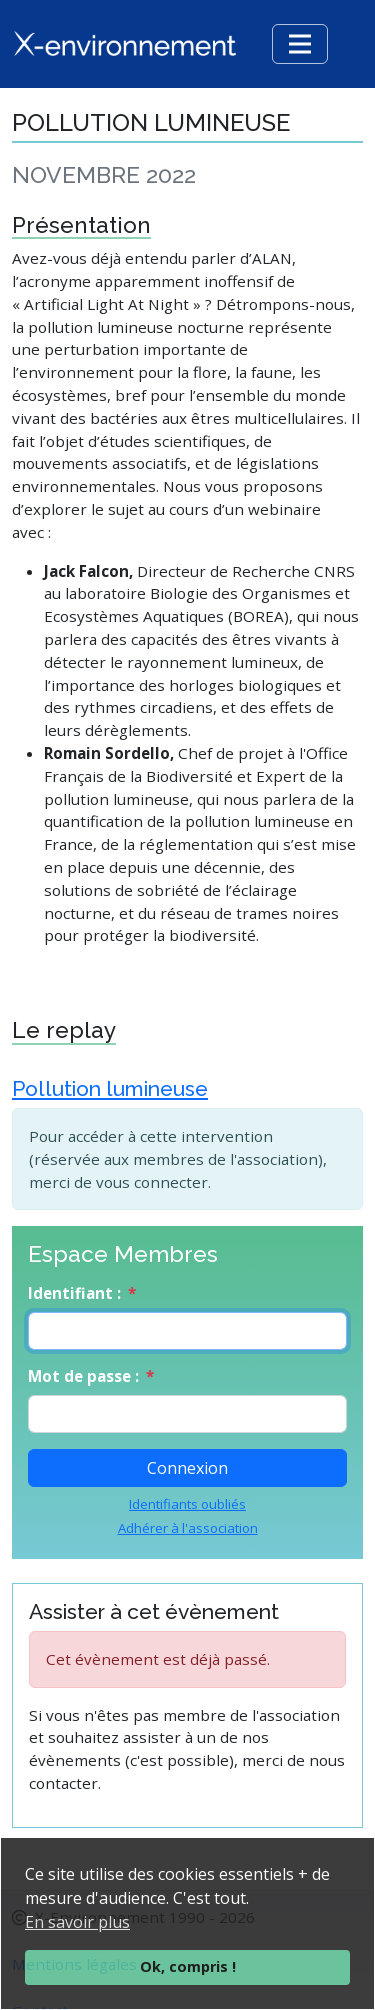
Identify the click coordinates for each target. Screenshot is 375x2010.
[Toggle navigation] (300, 44)
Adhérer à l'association (188, 1528)
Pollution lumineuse (110, 1088)
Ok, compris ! (188, 1966)
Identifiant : (74, 1293)
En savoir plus (77, 1922)
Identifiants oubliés (187, 1504)
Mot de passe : (83, 1376)
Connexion (187, 1468)
